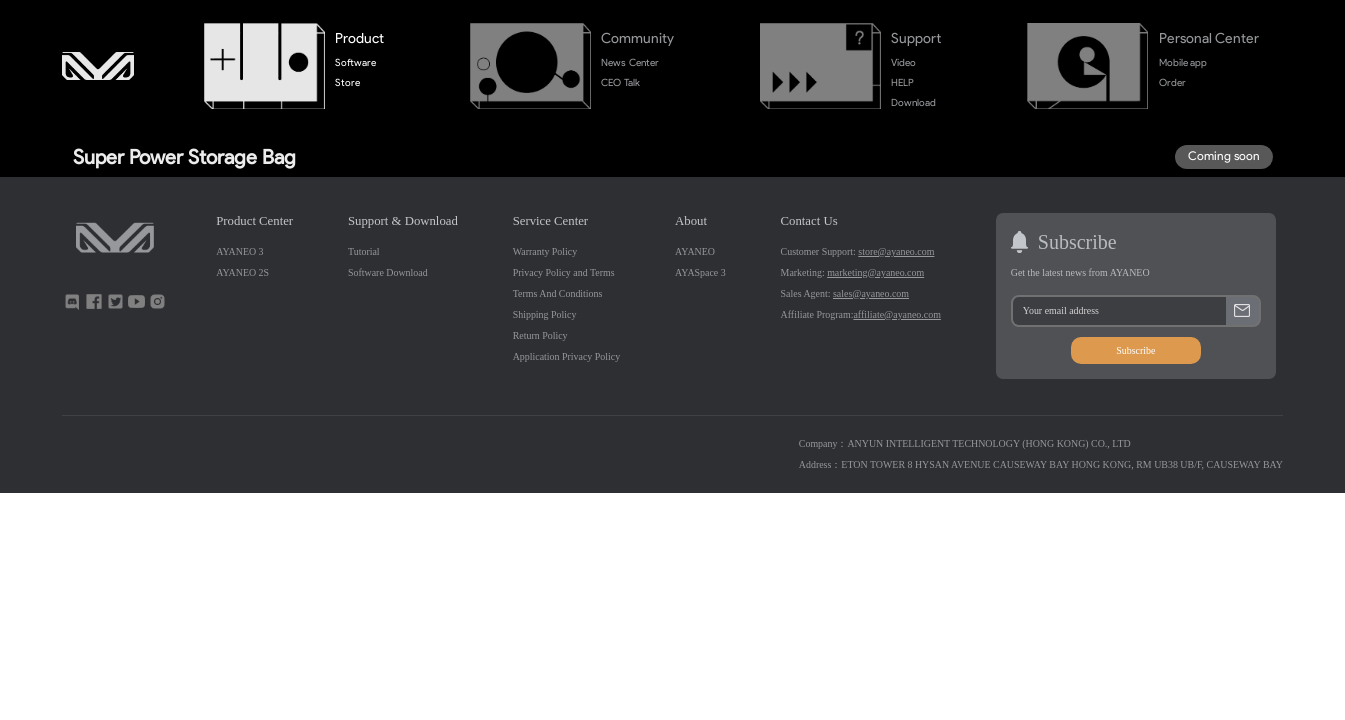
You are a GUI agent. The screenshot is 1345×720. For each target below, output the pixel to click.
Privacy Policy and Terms (564, 272)
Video (903, 62)
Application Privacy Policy (566, 356)
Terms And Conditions (558, 293)
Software (355, 62)
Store (347, 82)
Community (637, 38)
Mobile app (1183, 62)
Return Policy (540, 335)
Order (1172, 82)
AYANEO (695, 251)
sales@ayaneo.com (871, 293)
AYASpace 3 (700, 272)
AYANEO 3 (239, 251)
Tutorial (364, 251)
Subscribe (1135, 350)
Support (916, 38)
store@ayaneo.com (896, 251)
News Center (629, 62)
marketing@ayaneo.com (875, 272)
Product (359, 38)
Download (913, 102)
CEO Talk (620, 82)
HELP (902, 82)
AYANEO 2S (242, 272)
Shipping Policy (545, 314)
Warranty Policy (545, 251)
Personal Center (1209, 38)
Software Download (388, 272)
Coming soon (1224, 156)
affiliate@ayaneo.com (896, 314)
